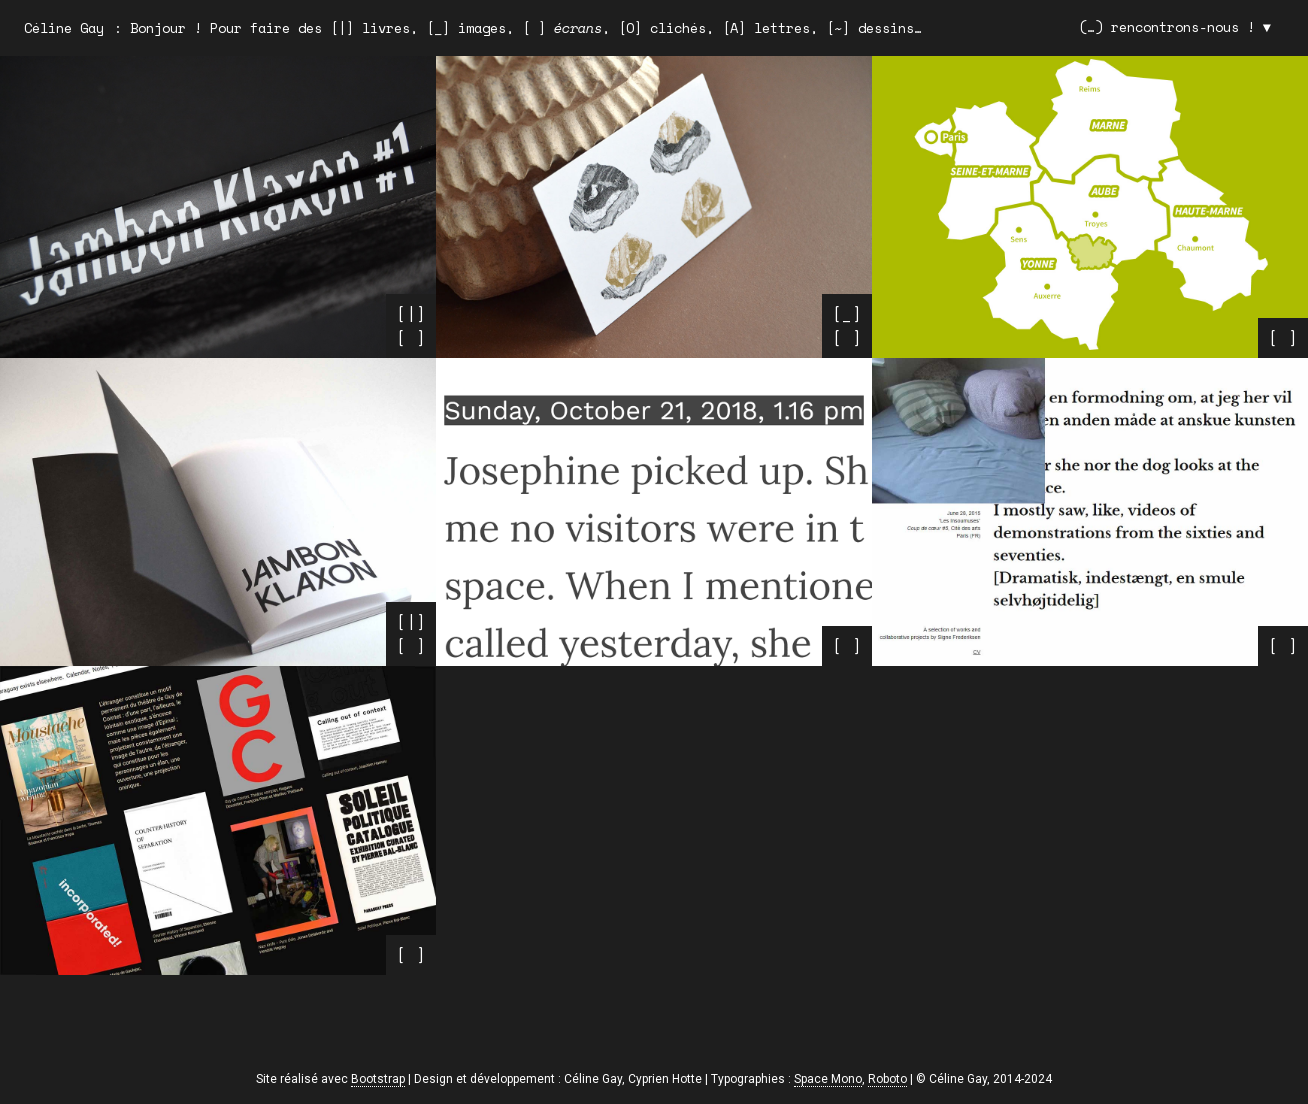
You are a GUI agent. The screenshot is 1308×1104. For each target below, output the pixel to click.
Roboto (887, 1079)
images (482, 28)
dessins (886, 28)
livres (386, 28)
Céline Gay (64, 28)
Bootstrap (378, 1079)
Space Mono (828, 1079)
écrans (578, 28)
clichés (678, 28)
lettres (782, 28)
